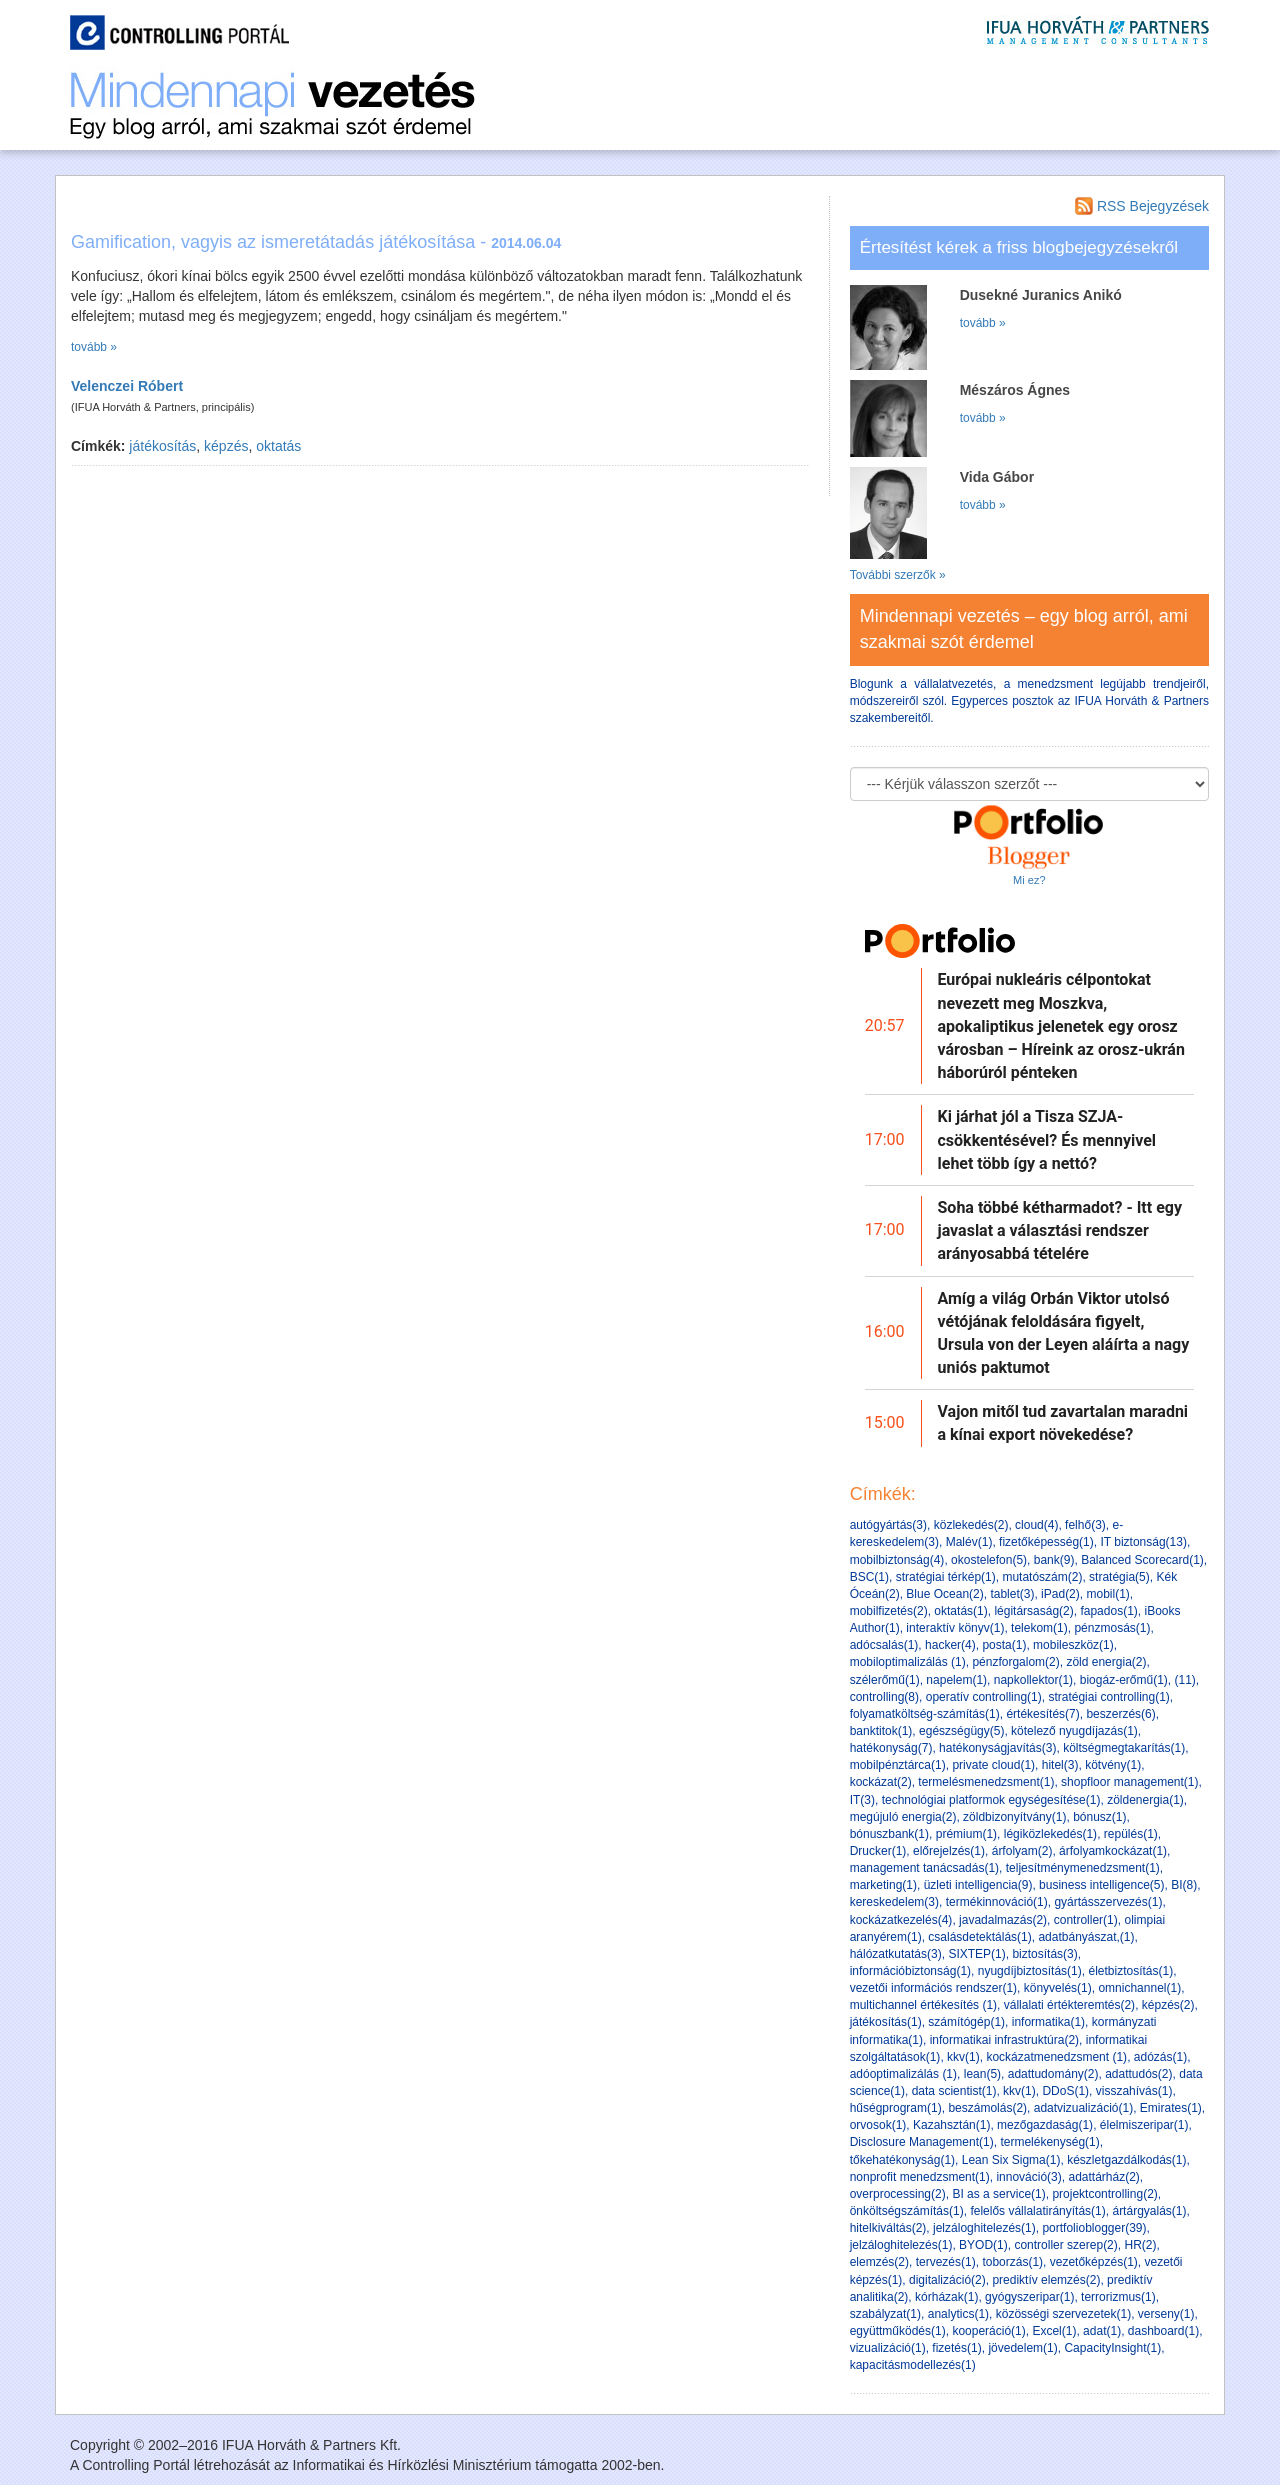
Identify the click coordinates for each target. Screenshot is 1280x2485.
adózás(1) (1160, 2057)
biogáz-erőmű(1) (1124, 1680)
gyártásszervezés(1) (1108, 1902)
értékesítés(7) (1042, 1714)
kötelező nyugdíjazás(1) (1074, 1731)
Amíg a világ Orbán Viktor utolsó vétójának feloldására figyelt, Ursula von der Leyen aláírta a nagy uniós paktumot (1064, 1333)
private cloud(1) (993, 1765)
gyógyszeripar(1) (1029, 2297)
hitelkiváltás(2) (888, 2228)
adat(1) (1102, 2331)
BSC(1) (869, 1577)
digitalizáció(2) (947, 2280)
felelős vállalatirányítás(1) (1037, 2211)
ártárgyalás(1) (1149, 2211)
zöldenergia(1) (1145, 1800)
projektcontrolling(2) (1104, 2194)
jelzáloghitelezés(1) (984, 2228)
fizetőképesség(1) (1046, 1542)
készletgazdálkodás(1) (1126, 2160)
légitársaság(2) (1033, 1611)
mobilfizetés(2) (889, 1611)
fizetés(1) (956, 2348)
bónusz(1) (1099, 1817)
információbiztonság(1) (910, 1971)
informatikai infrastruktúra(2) (1004, 2040)
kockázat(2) (881, 1782)
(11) (1185, 1680)
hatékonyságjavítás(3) (997, 1748)
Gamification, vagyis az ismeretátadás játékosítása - (316, 242)
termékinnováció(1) (997, 1902)
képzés (226, 446)
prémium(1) (966, 1834)
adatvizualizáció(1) (1083, 2108)
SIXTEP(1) (976, 1954)
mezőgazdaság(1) (1045, 2125)
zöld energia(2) (1106, 1662)
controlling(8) (884, 1697)
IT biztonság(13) (1143, 1542)
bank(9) (1054, 1560)
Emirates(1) (1171, 2108)
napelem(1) (956, 1680)
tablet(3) (1012, 1594)
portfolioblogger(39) (1094, 2228)
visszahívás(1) (1134, 2091)
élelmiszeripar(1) (1144, 2125)
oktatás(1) (960, 1611)
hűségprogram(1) (896, 2108)
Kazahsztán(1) (951, 2125)
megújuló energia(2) (903, 1817)
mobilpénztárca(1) (898, 1765)
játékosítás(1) (886, 2022)
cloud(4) (1036, 1525)
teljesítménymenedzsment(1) (1083, 1868)
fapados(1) (1108, 1611)
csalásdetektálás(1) (979, 1937)
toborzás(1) (1012, 2262)
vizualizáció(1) (888, 2348)
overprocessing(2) (898, 2194)
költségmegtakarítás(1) (1124, 1748)
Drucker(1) (878, 1851)
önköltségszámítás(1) (907, 2211)
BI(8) (1184, 1885)
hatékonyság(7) (891, 1748)
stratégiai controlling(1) (1108, 1697)
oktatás (278, 446)
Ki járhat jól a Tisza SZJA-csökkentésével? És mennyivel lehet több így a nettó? (1047, 1139)
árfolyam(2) (1022, 1851)
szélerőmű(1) (885, 1680)
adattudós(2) (1138, 2074)
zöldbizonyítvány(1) (1014, 1817)
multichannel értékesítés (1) (923, 2005)
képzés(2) (1168, 2005)
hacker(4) (950, 1645)
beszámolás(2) (987, 2108)
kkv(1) (963, 2057)
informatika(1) (1048, 2022)
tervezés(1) (946, 2262)
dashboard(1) (1163, 2331)
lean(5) (982, 2074)
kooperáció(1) (988, 2331)
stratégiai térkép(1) (946, 1577)
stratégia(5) (1119, 1577)
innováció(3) (1028, 2177)
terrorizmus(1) (1118, 2297)
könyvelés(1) (1058, 1988)
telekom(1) (1039, 1628)
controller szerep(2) (1065, 2245)
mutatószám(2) (1042, 1577)
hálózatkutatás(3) (896, 1954)
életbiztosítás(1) (1130, 1971)
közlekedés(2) (971, 1525)
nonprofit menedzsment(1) (920, 2177)
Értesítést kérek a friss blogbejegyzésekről (1019, 247)
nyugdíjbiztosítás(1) (1030, 1971)
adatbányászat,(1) (1086, 1937)
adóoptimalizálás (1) (903, 2074)
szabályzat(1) (885, 2314)
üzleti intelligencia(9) (978, 1885)
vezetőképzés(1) (1094, 2262)
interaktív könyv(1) (955, 1628)
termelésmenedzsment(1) (986, 1782)
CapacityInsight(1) (1112, 2348)
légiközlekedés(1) (1050, 1834)
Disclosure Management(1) (922, 2142)
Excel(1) (1054, 2331)
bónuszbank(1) (889, 1834)
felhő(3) (1085, 1525)
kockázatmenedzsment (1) (1056, 2057)
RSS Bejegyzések (1142, 206)
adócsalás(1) (884, 1645)
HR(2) (1140, 2245)
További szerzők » (898, 575)
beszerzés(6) (1120, 1714)
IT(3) (862, 1800)
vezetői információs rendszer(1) (933, 1988)
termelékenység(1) (1049, 2142)
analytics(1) (958, 2314)
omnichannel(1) (1139, 1988)
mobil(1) (1107, 1594)
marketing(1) (883, 1885)
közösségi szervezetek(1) (1063, 2314)
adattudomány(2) (1053, 2074)
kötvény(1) (1113, 1765)
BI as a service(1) (998, 2194)
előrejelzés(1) (949, 1851)
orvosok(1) (878, 2125)
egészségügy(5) (961, 1731)
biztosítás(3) (1044, 1954)
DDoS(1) (1065, 2091)
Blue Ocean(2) (944, 1594)
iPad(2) (1060, 1594)
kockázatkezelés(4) (901, 1920)
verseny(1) (1166, 2314)
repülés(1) (1131, 1834)
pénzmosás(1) (1112, 1628)
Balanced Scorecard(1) (1142, 1560)
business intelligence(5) (1101, 1885)
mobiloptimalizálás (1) (908, 1662)
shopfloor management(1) (1129, 1782)
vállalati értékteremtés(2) (1069, 2005)
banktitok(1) (881, 1731)
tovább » (94, 347)
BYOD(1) (983, 2245)
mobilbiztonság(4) (897, 1560)
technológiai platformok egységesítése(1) (991, 1800)
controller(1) (1086, 1920)
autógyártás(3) (888, 1525)
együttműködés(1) (898, 2331)
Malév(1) (969, 1542)
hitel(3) (1060, 1765)
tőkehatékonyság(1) (902, 2160)
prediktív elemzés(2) (1046, 2280)
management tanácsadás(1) (924, 1868)
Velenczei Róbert (127, 386)
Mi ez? (1029, 880)
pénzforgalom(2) (1015, 1662)
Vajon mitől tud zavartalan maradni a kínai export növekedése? (1063, 1423)
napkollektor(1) (1033, 1680)
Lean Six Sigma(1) (1011, 2160)
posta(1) (1004, 1645)
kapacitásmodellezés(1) (913, 2365)
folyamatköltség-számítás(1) (925, 1714)
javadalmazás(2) (1003, 1920)
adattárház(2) (1103, 2177)
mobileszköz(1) (1073, 1645)
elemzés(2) (879, 2262)
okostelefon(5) (989, 1560)
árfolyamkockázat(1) (1113, 1851)
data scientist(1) (954, 2091)
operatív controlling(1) (984, 1697)
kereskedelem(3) (894, 1902)
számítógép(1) (966, 2022)
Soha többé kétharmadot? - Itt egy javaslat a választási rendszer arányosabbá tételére (1060, 1230)
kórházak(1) (946, 2297)
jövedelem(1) (1022, 2348)
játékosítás (162, 446)
